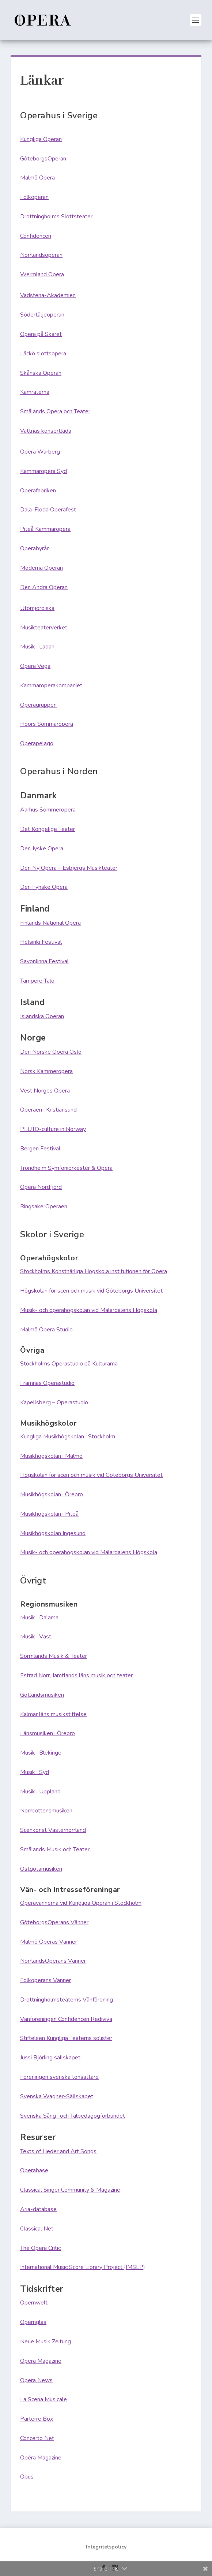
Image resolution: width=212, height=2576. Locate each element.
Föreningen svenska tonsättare (59, 2077)
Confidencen (35, 236)
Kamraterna (34, 392)
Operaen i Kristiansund (48, 1110)
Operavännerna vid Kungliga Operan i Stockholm (80, 1903)
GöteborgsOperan (43, 159)
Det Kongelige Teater (47, 829)
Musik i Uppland (40, 1792)
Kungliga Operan (41, 139)
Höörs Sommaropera (46, 724)
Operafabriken (38, 491)
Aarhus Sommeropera (48, 810)
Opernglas (33, 2322)
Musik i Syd (34, 1772)
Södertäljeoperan (42, 315)
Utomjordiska (37, 608)
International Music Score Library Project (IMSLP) (82, 2267)
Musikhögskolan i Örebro (51, 1494)
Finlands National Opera (50, 923)
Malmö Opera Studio (46, 1330)
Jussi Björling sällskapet (50, 2058)
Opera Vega (35, 666)
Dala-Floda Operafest (48, 510)
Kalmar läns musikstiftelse (53, 1714)
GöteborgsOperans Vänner (54, 1922)
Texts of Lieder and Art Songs (58, 2151)
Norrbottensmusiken (46, 1811)
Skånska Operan (40, 373)
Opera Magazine (40, 2361)
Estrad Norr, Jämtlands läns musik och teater (76, 1675)
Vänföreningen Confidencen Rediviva (66, 2019)
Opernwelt (34, 2303)
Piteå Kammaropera (45, 529)
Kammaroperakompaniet (51, 685)
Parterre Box (36, 2419)
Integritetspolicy (106, 2546)
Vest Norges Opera (45, 1091)
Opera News (36, 2380)
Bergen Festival (40, 1149)
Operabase (34, 2170)
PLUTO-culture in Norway (53, 1129)
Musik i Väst (35, 1637)
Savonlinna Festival (44, 961)
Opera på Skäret (41, 334)
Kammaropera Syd (43, 471)
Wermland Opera (42, 274)
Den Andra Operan (44, 587)
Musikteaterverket (43, 628)
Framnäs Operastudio (47, 1383)
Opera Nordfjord (41, 1187)
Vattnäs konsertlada (45, 431)
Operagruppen (38, 705)
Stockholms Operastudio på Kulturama (69, 1364)
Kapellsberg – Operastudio (54, 1402)
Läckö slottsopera (43, 354)
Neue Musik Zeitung (45, 2341)
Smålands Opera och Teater (55, 411)
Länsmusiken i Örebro (47, 1733)
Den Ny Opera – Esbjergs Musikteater (68, 868)
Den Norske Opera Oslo (51, 1052)
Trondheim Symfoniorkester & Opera (66, 1168)
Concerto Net (37, 2438)
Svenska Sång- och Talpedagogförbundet (72, 2116)
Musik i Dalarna (39, 1618)
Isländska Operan (42, 1016)
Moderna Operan (41, 568)
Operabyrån (35, 548)
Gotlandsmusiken (42, 1695)
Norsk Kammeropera (46, 1071)
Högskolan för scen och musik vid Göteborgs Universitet (91, 1291)
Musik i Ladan (37, 647)
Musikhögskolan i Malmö (51, 1456)
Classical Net (36, 2229)
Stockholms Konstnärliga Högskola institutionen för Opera (93, 1271)
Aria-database (38, 2209)
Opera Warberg (40, 452)
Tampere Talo (37, 981)
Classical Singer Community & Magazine (70, 2190)
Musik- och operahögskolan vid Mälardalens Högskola (88, 1310)
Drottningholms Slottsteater (56, 216)
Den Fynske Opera (44, 887)
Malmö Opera (37, 178)
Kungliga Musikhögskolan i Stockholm (67, 1437)
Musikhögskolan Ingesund (53, 1533)
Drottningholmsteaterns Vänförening (66, 2000)
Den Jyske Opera (41, 849)
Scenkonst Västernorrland (53, 1830)
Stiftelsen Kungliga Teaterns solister (66, 2038)
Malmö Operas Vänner (48, 1942)
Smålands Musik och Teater (55, 1849)
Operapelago (36, 743)
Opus (27, 2477)
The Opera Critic (40, 2248)
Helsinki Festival (41, 942)
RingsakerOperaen (43, 1206)
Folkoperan (34, 197)
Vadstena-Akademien (48, 295)
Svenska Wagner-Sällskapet (56, 2096)
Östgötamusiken (41, 1869)
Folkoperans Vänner (45, 1980)
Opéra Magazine (40, 2458)
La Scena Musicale (43, 2399)
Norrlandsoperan (41, 255)
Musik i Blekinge (40, 1753)
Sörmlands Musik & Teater (53, 1656)
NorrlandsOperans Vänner (53, 1961)
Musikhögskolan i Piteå (49, 1514)
